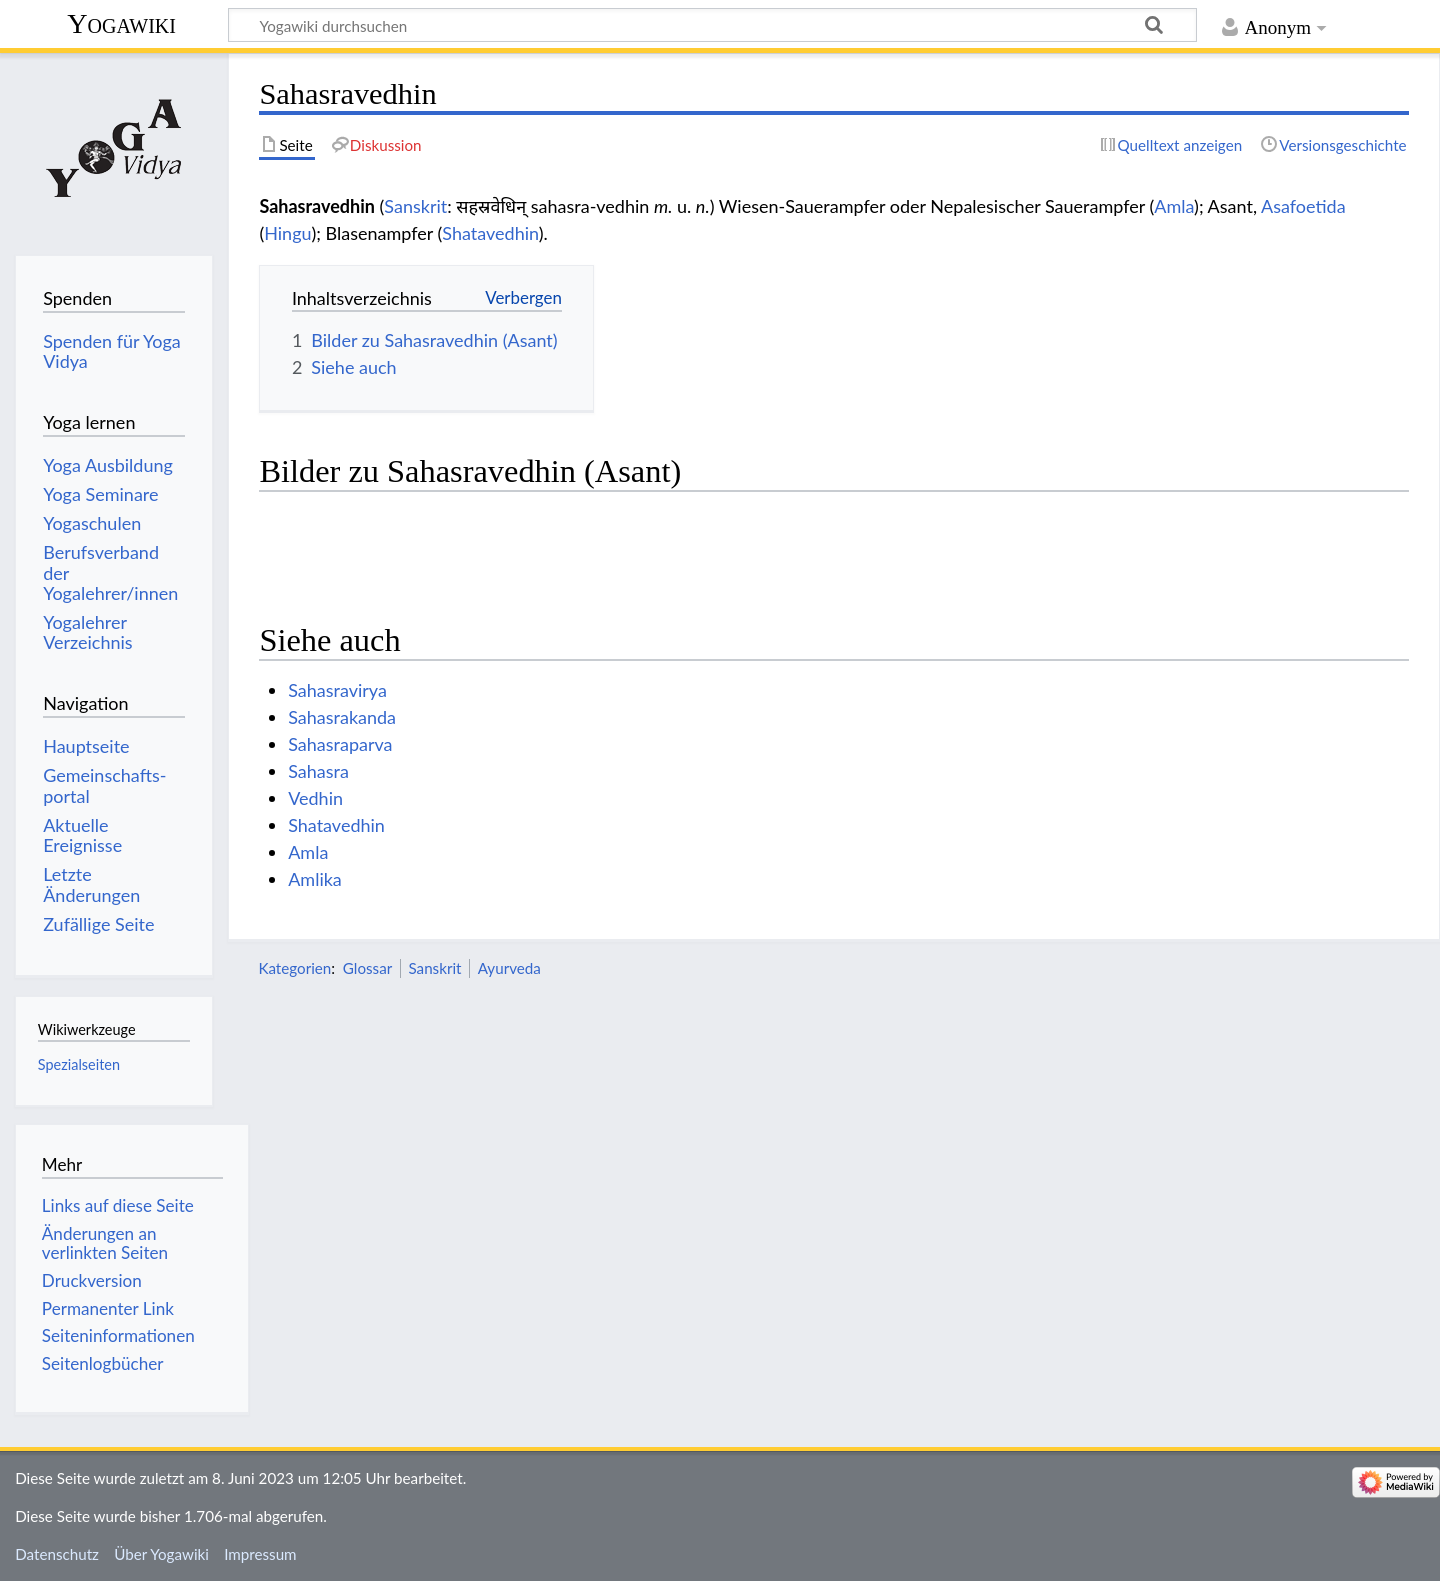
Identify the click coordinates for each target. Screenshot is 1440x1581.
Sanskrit (415, 206)
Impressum (260, 1554)
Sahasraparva (340, 744)
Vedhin (315, 798)
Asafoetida (1303, 206)
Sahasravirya (337, 690)
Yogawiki (121, 23)
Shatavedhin (490, 233)
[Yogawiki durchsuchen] (712, 25)
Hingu (287, 233)
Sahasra (318, 771)
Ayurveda (509, 968)
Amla (1174, 206)
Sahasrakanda (342, 717)
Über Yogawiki (161, 1554)
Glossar (367, 968)
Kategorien (294, 968)
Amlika (315, 879)
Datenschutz (57, 1554)
